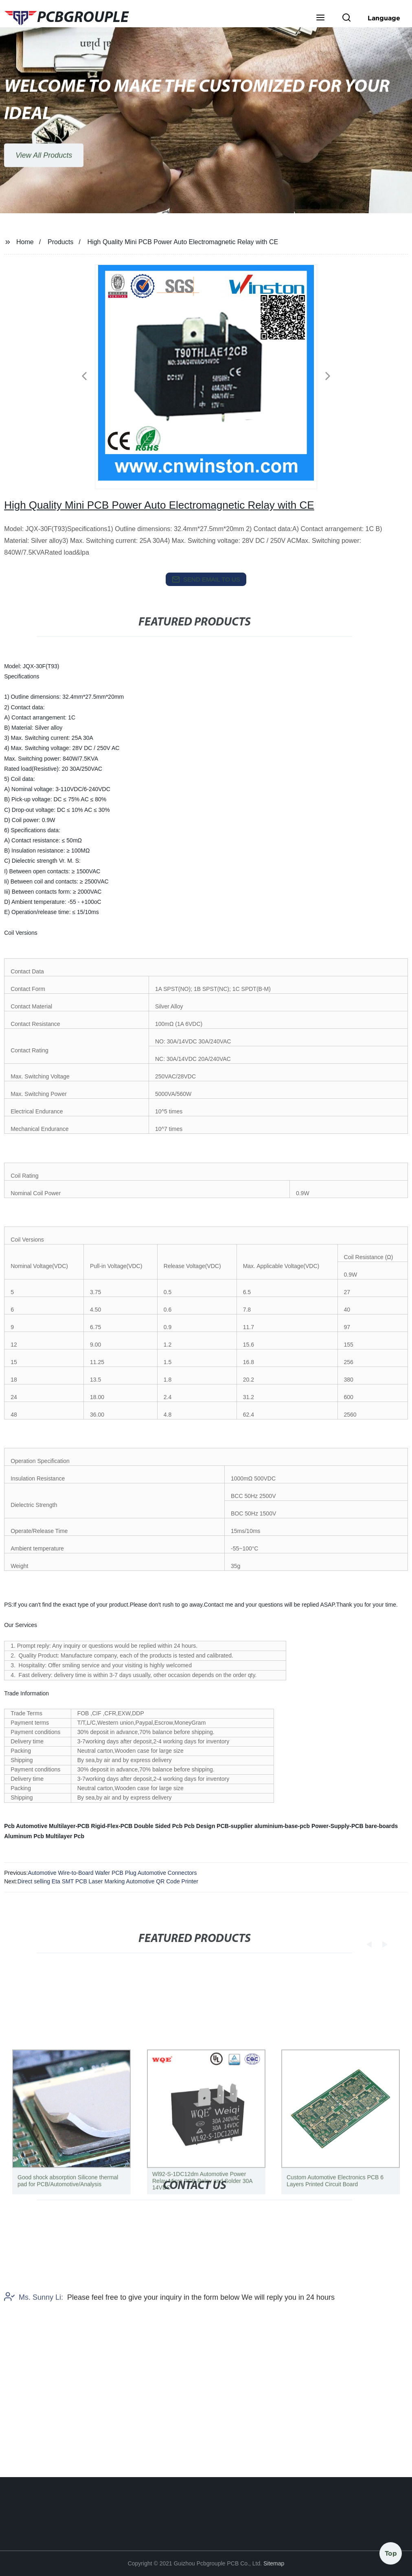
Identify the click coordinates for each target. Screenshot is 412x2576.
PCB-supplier (235, 1826)
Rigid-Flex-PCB (112, 1826)
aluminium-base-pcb (282, 1826)
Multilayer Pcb (65, 1836)
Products (60, 241)
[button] (320, 18)
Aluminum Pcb (24, 1836)
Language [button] (384, 18)
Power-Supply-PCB (337, 1826)
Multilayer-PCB (69, 1826)
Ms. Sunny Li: (33, 2340)
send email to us (206, 579)
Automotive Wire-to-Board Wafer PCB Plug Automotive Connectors (112, 1873)
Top (391, 2551)
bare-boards (381, 1826)
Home (25, 241)
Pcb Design (199, 1826)
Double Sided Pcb (158, 1826)
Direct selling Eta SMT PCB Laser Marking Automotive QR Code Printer (108, 1881)
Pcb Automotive (25, 1826)
